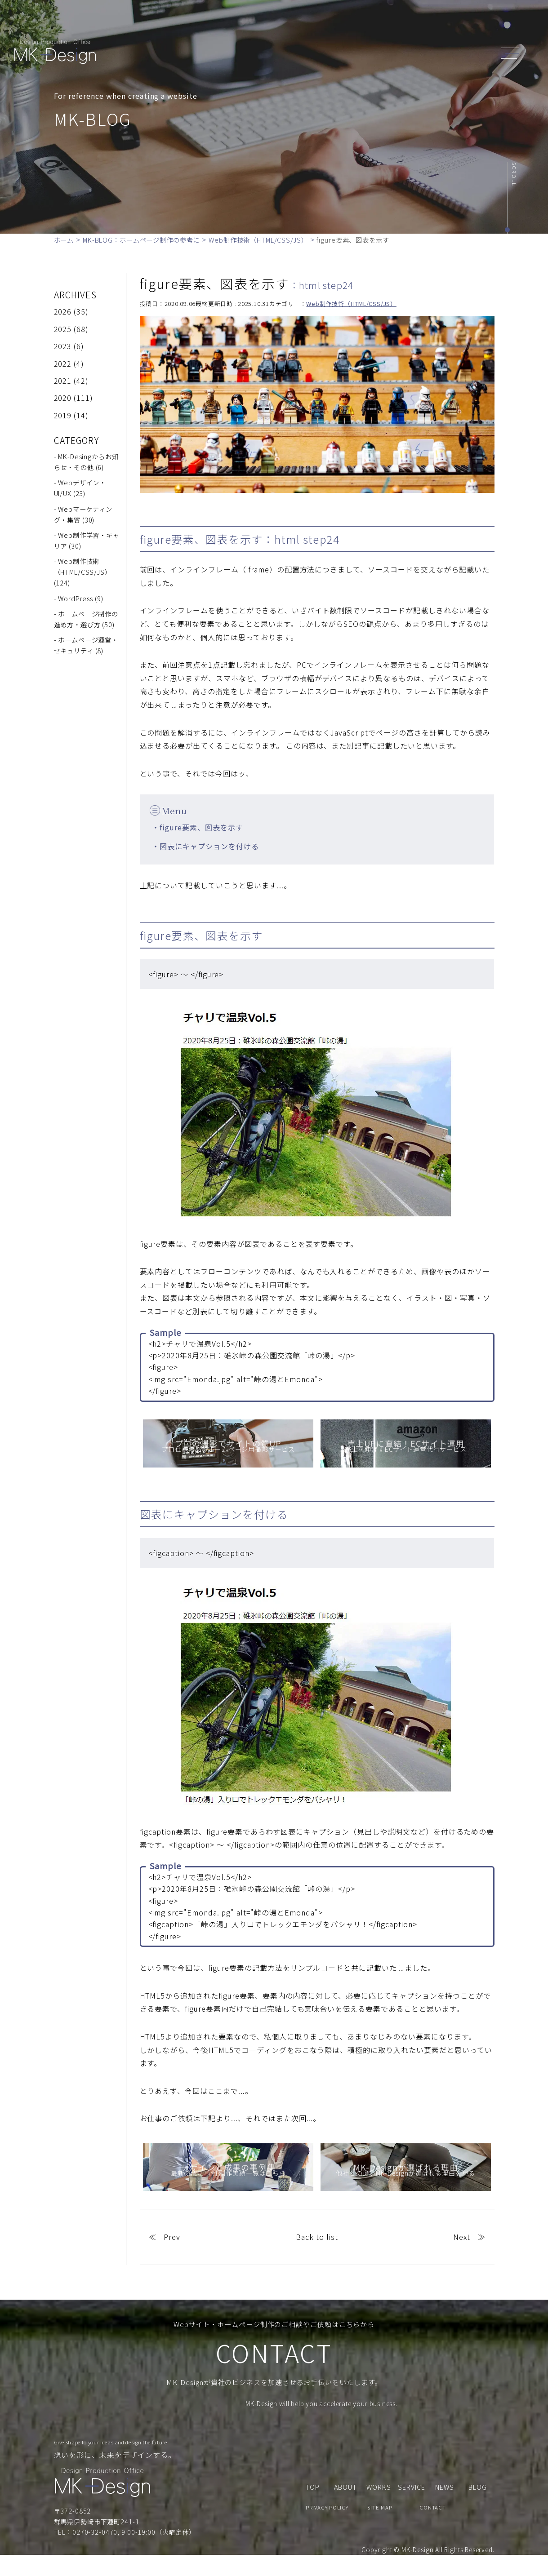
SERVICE (297, 23)
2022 (63, 363)
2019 (63, 415)
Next (461, 2236)
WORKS (337, 23)
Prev (172, 2236)
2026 (63, 311)
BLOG (408, 23)
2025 (63, 329)
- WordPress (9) (78, 598)
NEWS (374, 23)
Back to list (317, 2236)
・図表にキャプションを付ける (205, 846)
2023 (63, 346)
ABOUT (256, 23)
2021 (63, 380)
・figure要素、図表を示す (197, 827)
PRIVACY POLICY (327, 2528)
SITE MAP (379, 2528)
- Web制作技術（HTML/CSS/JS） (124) (82, 571)
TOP (223, 23)
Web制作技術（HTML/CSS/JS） (351, 303)
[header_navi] (512, 52)
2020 (63, 397)
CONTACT (448, 23)
